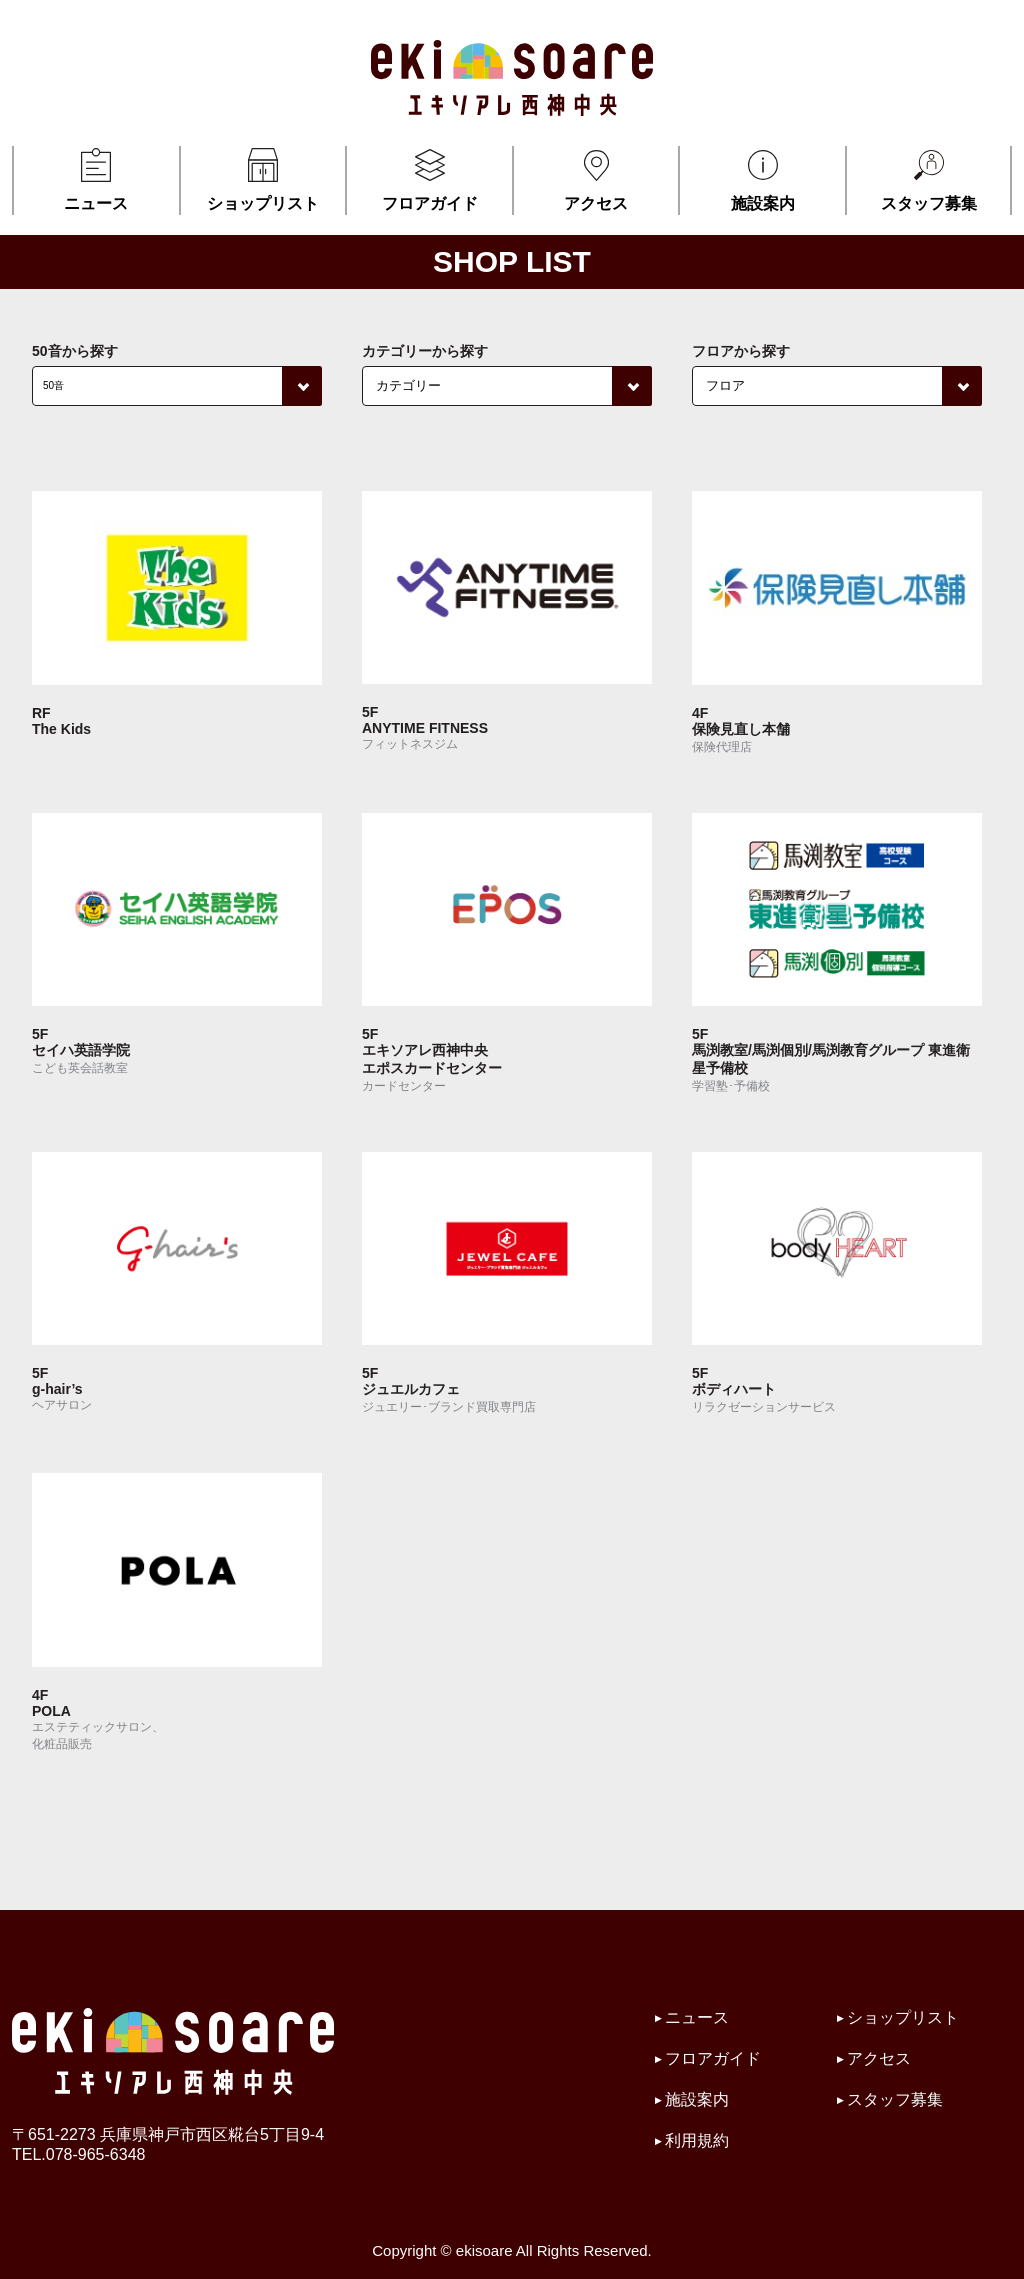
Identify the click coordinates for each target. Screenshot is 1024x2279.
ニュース (96, 179)
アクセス (596, 179)
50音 (53, 385)
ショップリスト (263, 179)
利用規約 (697, 2140)
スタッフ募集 (928, 179)
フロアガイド (429, 179)
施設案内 (762, 179)
